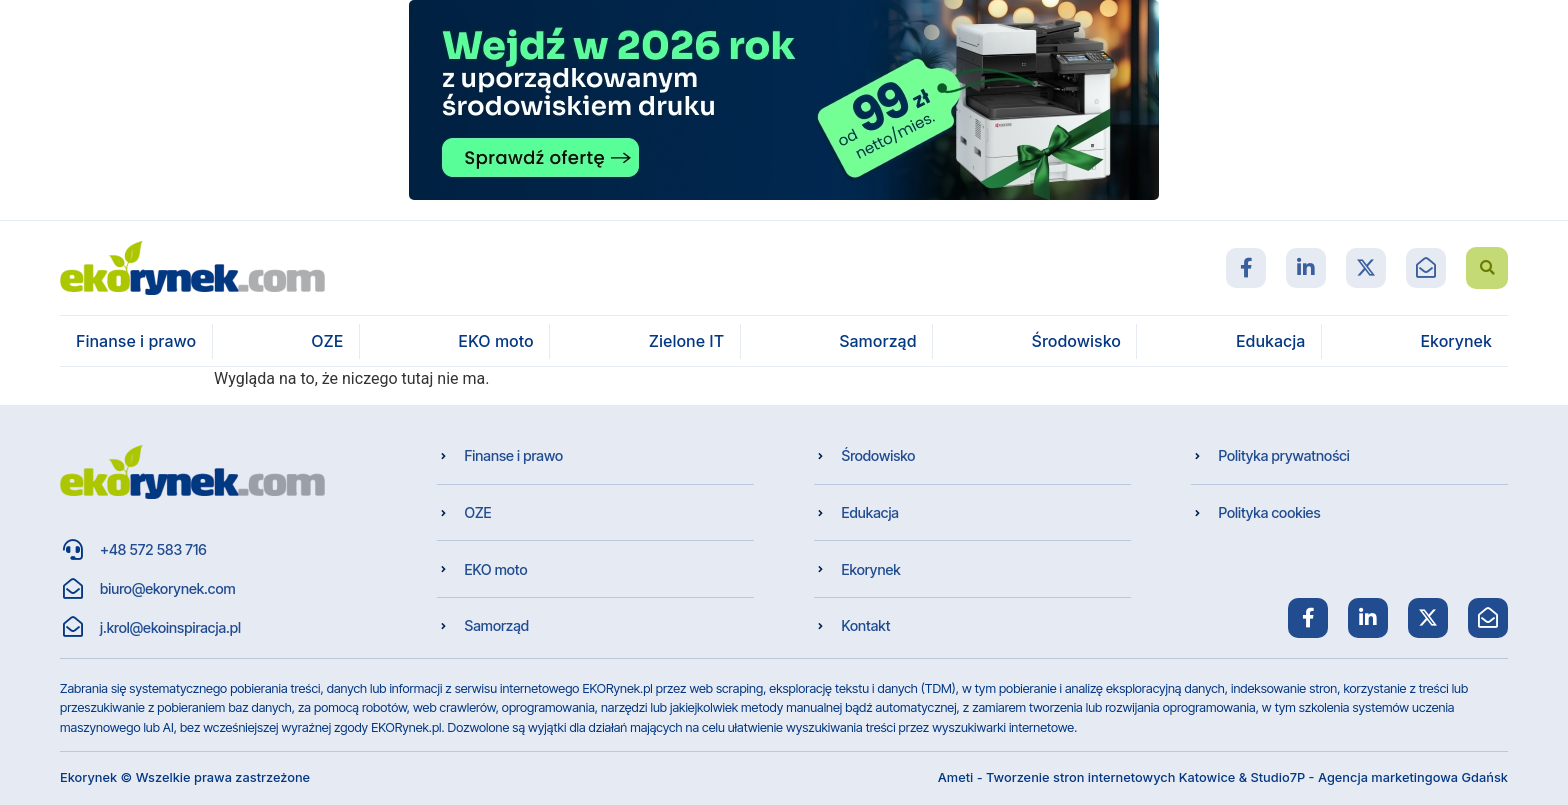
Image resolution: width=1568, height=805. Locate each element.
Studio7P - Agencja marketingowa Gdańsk (1379, 777)
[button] (1487, 268)
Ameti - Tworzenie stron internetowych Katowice (1087, 777)
